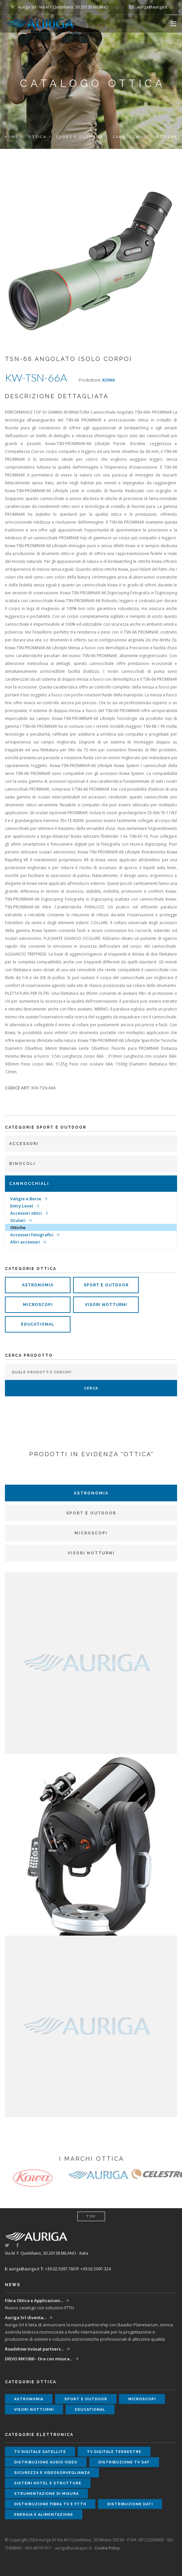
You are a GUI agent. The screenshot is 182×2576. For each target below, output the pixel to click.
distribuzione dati (130, 2504)
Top (91, 2216)
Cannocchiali (130, 137)
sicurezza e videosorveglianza (52, 2473)
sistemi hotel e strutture (47, 2483)
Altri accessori (25, 1242)
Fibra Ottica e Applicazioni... (34, 2300)
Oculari (18, 1220)
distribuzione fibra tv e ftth (50, 2504)
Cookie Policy (107, 2548)
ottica (37, 137)
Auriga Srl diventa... (25, 2317)
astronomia (37, 1285)
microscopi (38, 1304)
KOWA (108, 380)
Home (11, 137)
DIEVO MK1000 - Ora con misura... (38, 2359)
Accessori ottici (26, 1213)
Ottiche (18, 1227)
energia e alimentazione (43, 2515)
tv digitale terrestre (114, 2452)
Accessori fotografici (31, 1235)
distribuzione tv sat (124, 2462)
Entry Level (21, 1206)
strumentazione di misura (46, 2494)
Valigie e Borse (25, 1199)
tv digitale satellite (40, 2452)
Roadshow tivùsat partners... (34, 2349)
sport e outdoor (106, 1285)
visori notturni (106, 1304)
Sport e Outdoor (79, 137)
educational (37, 1324)
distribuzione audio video (45, 2462)
